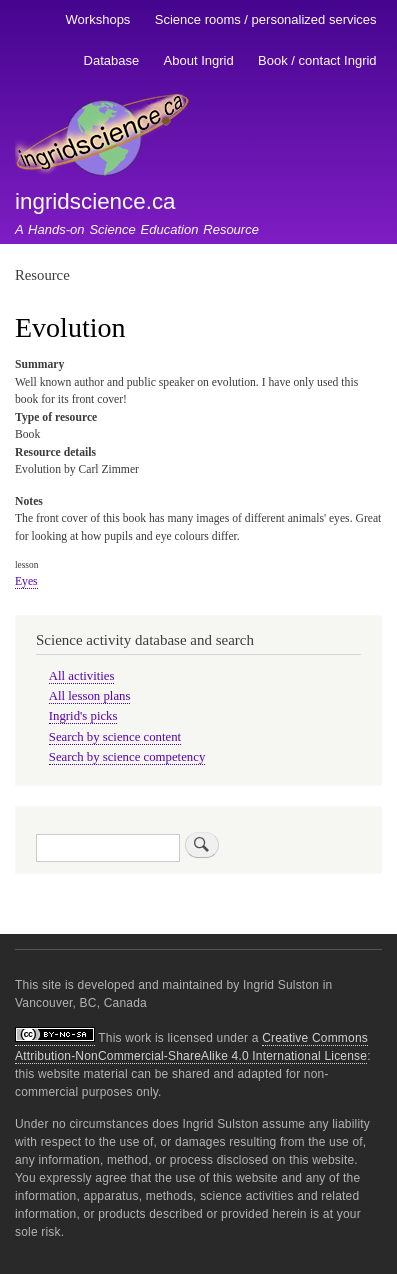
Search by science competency (127, 757)
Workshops (98, 19)
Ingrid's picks (83, 716)
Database (112, 60)
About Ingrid (199, 60)
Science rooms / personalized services (266, 19)
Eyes (26, 581)
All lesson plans (90, 696)
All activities (82, 676)
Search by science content (115, 737)
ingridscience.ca (95, 201)
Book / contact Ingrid (317, 60)
